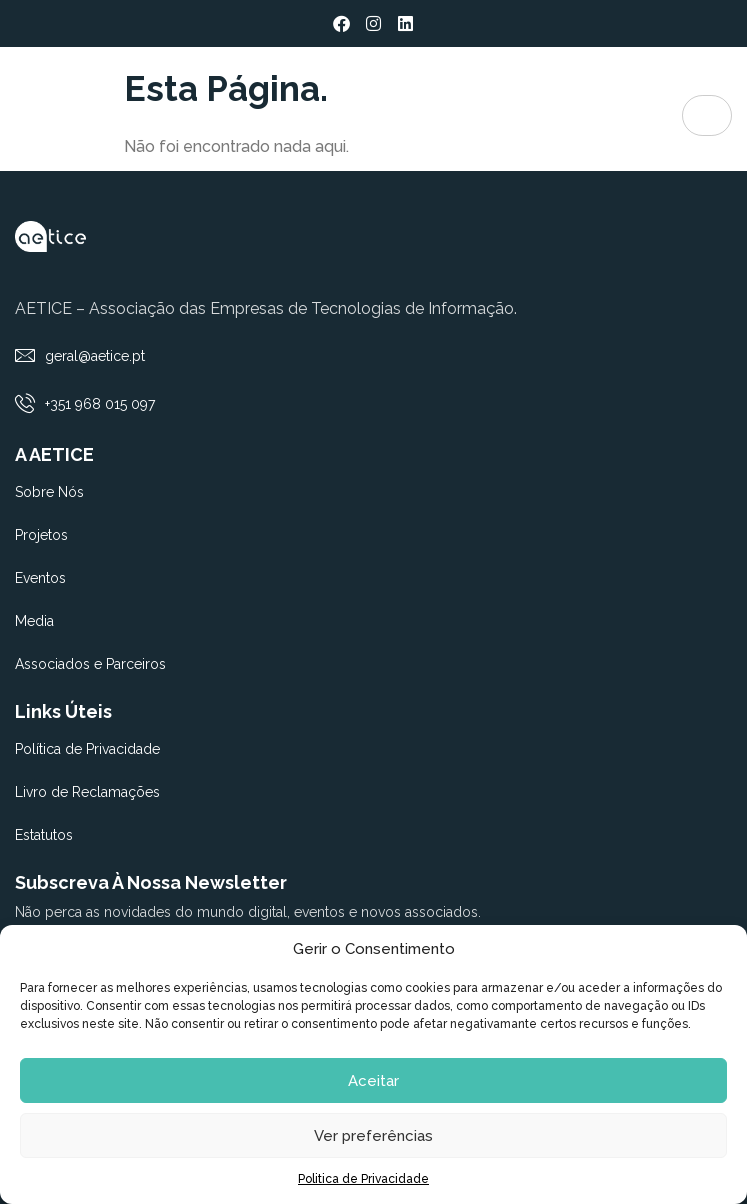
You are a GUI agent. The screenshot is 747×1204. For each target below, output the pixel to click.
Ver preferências (373, 1136)
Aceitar (373, 1081)
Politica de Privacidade (363, 1179)
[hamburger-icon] (707, 115)
